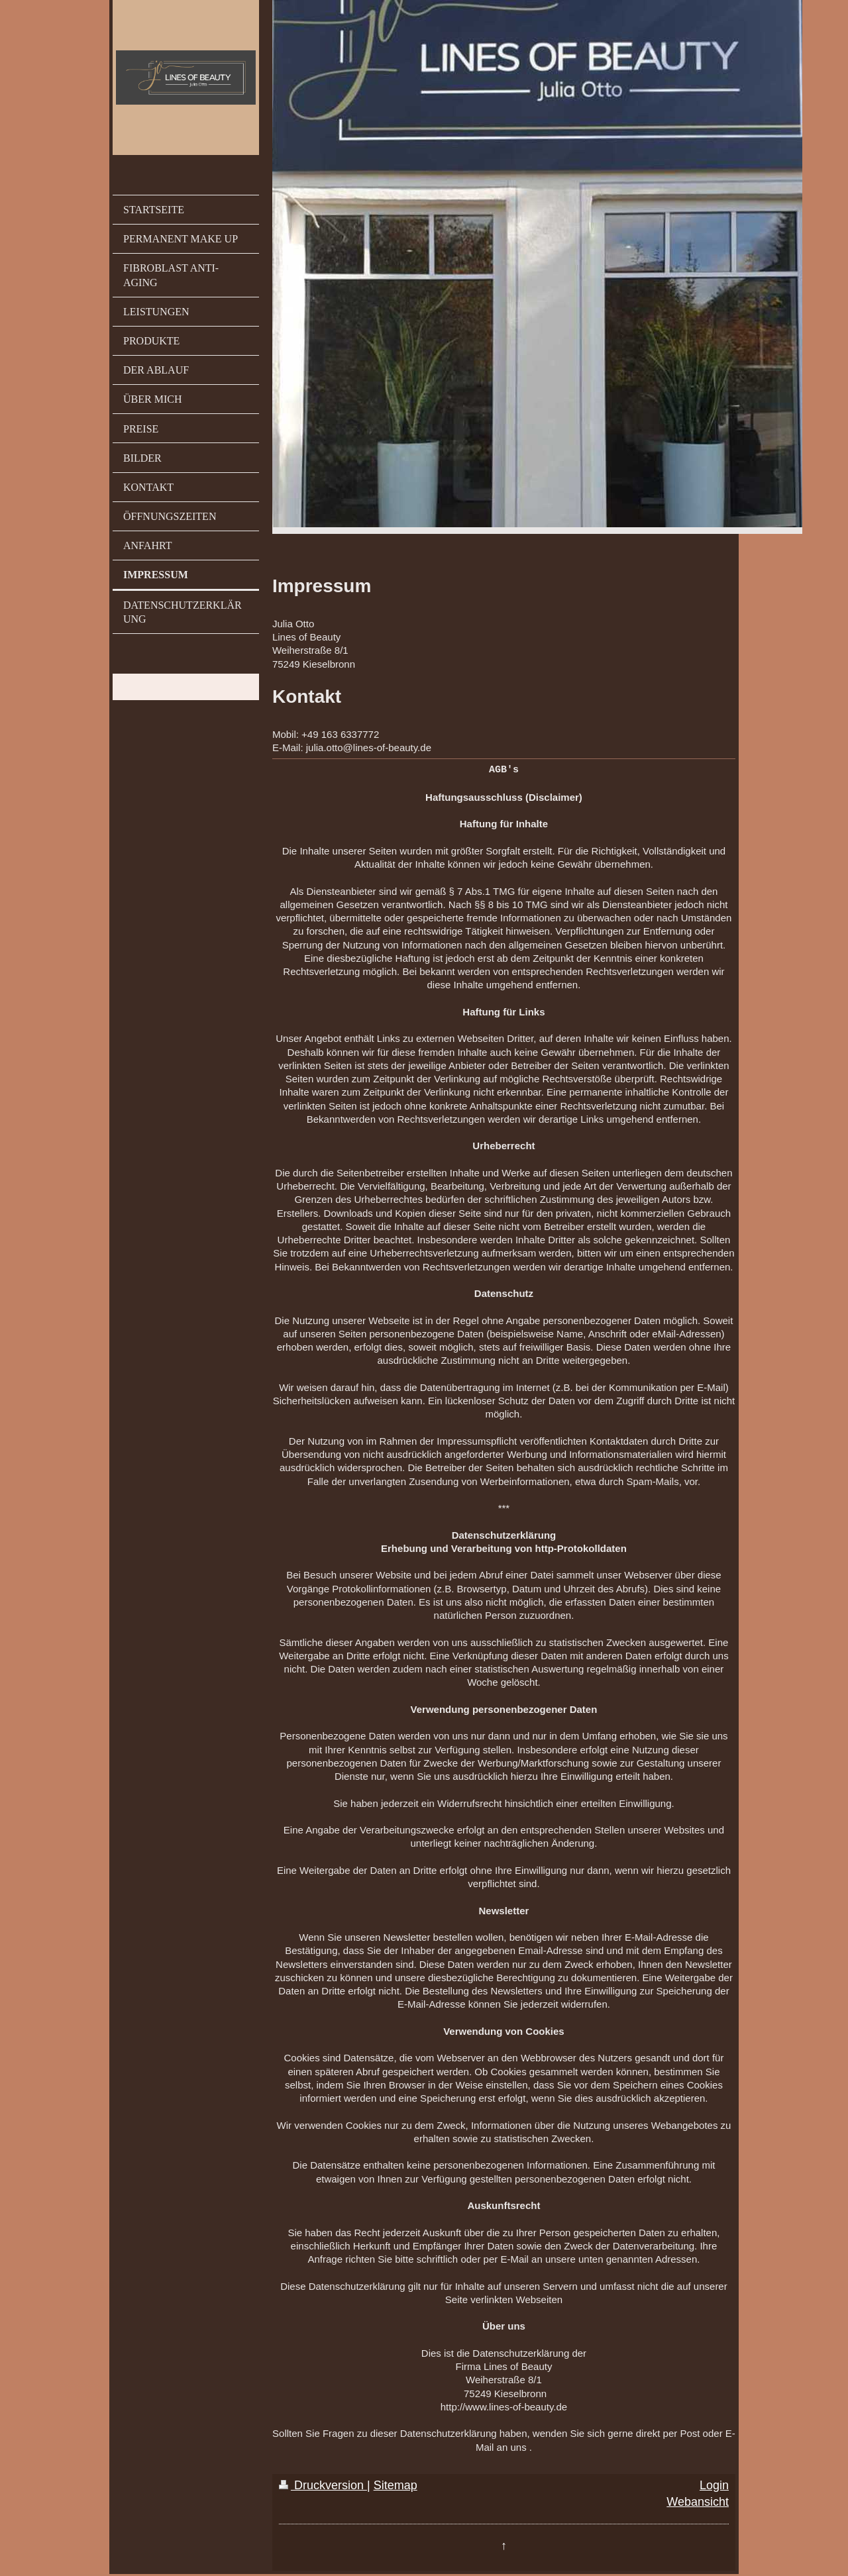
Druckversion (323, 2484)
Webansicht (697, 2501)
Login (714, 2484)
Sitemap (395, 2484)
